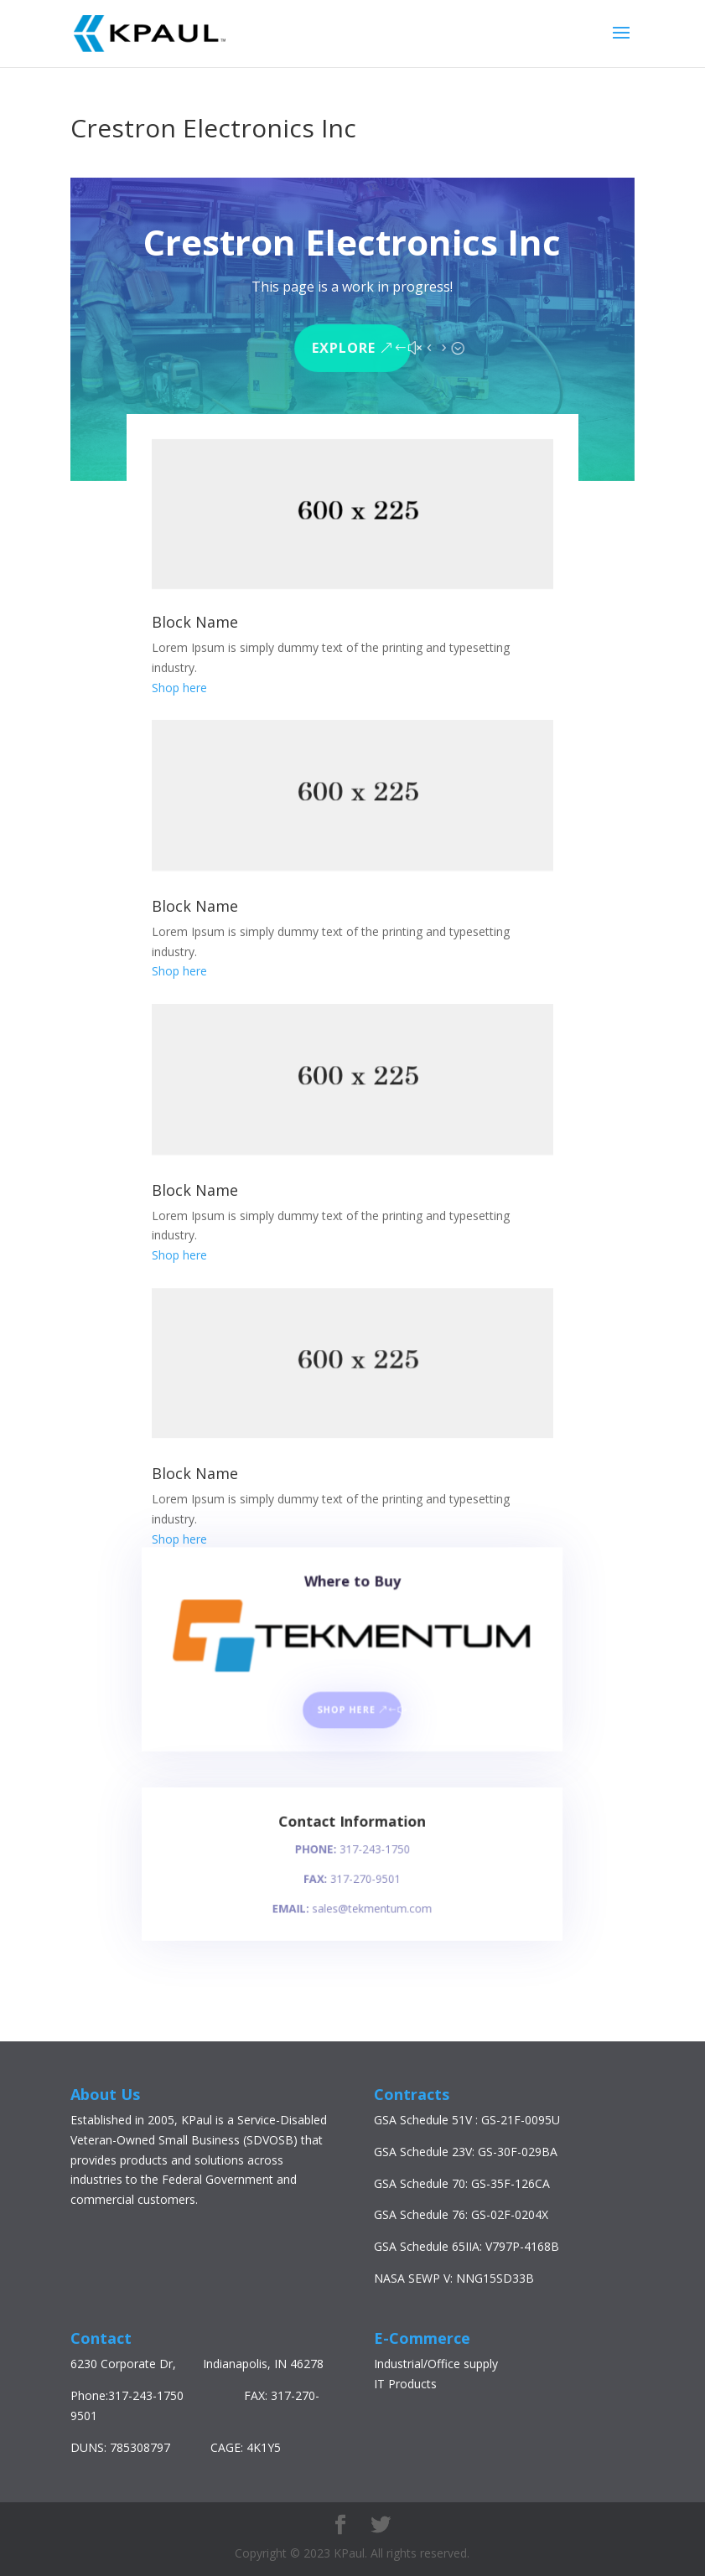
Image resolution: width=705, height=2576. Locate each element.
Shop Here (347, 1713)
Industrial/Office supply (436, 2364)
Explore (344, 345)
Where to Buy (352, 1599)
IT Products (405, 2384)
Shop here (179, 688)
